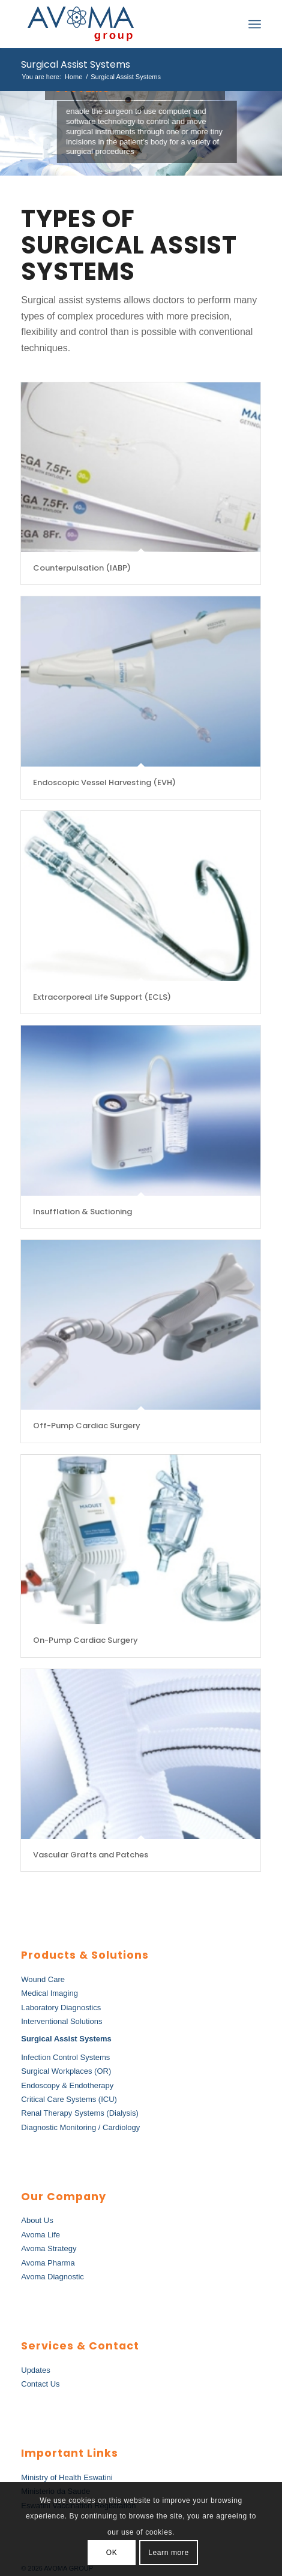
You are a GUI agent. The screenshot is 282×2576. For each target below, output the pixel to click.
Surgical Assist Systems (75, 64)
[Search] (228, 24)
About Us (37, 2220)
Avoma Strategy (48, 2248)
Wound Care (43, 1979)
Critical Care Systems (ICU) (69, 2099)
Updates (35, 2370)
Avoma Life (40, 2234)
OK (112, 2552)
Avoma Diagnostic (52, 2276)
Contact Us (40, 2383)
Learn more (168, 2552)
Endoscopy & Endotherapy (67, 2085)
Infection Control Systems (65, 2057)
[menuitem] (228, 24)
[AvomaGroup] (117, 24)
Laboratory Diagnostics (61, 2007)
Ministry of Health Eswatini (66, 2477)
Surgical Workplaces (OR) (66, 2071)
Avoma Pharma (47, 2262)
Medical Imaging (49, 1993)
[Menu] (254, 24)
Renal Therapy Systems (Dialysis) (80, 2113)
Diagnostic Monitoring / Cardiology (80, 2127)
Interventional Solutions (61, 2021)
